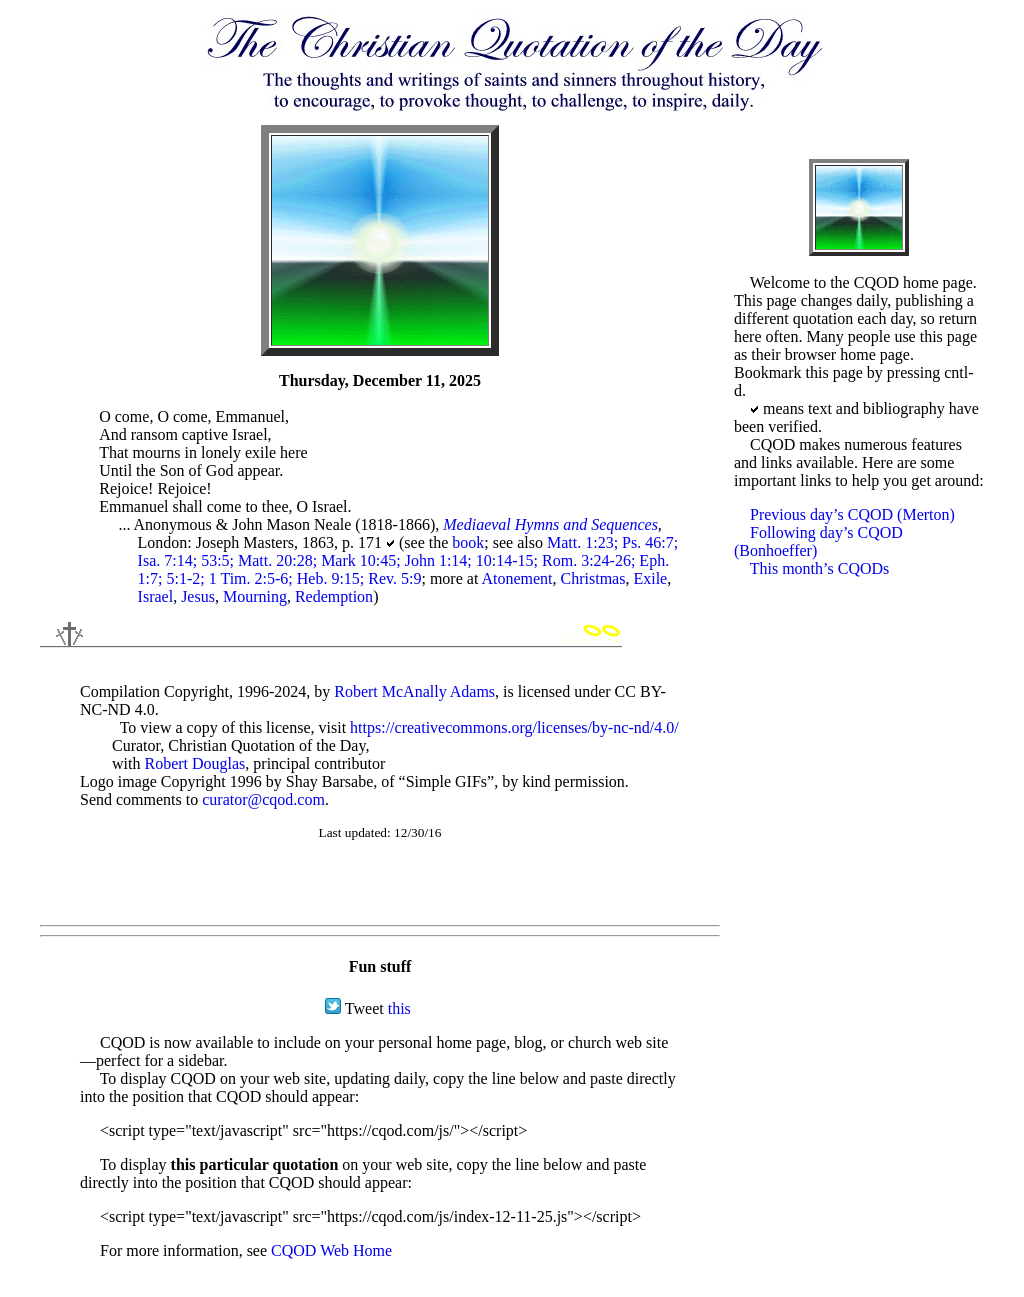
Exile (650, 578)
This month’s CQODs (820, 568)
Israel (156, 596)
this (399, 1008)
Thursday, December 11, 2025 (380, 380)
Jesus (198, 596)
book (468, 542)
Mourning (255, 596)
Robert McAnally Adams (414, 691)
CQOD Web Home (331, 1250)
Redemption (334, 596)
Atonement (516, 578)
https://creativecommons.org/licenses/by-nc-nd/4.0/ (514, 727)
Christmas (593, 578)
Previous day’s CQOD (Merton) (852, 514)
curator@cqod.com (263, 799)
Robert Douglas (194, 763)
